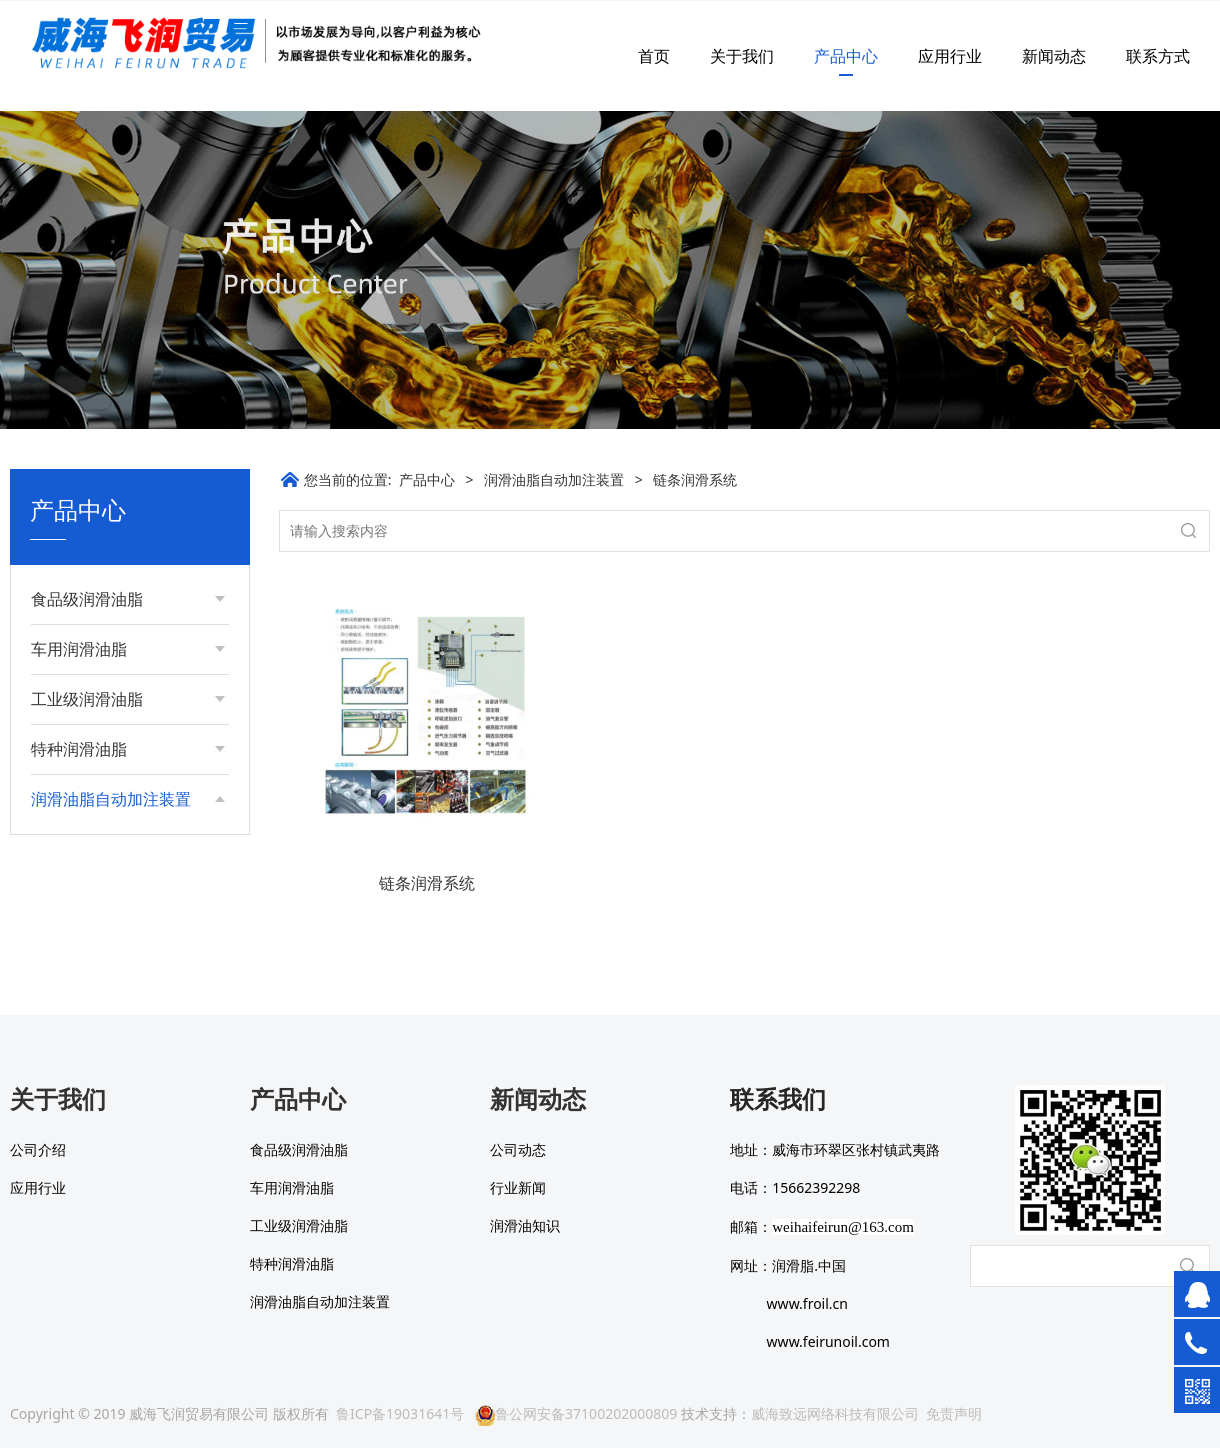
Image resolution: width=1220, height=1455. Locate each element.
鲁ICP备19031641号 (400, 1420)
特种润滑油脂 (79, 749)
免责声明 (954, 1420)
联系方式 (1158, 56)
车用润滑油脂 (79, 649)
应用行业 (950, 56)
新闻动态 (1054, 56)
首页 (654, 56)
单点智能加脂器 (100, 840)
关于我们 (742, 56)
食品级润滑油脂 (87, 599)
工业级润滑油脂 (87, 699)
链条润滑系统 (93, 908)
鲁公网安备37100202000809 (576, 1420)
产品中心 (846, 56)
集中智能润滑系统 (107, 874)
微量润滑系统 (93, 942)
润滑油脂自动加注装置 (111, 799)
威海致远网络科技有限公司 (835, 1420)
